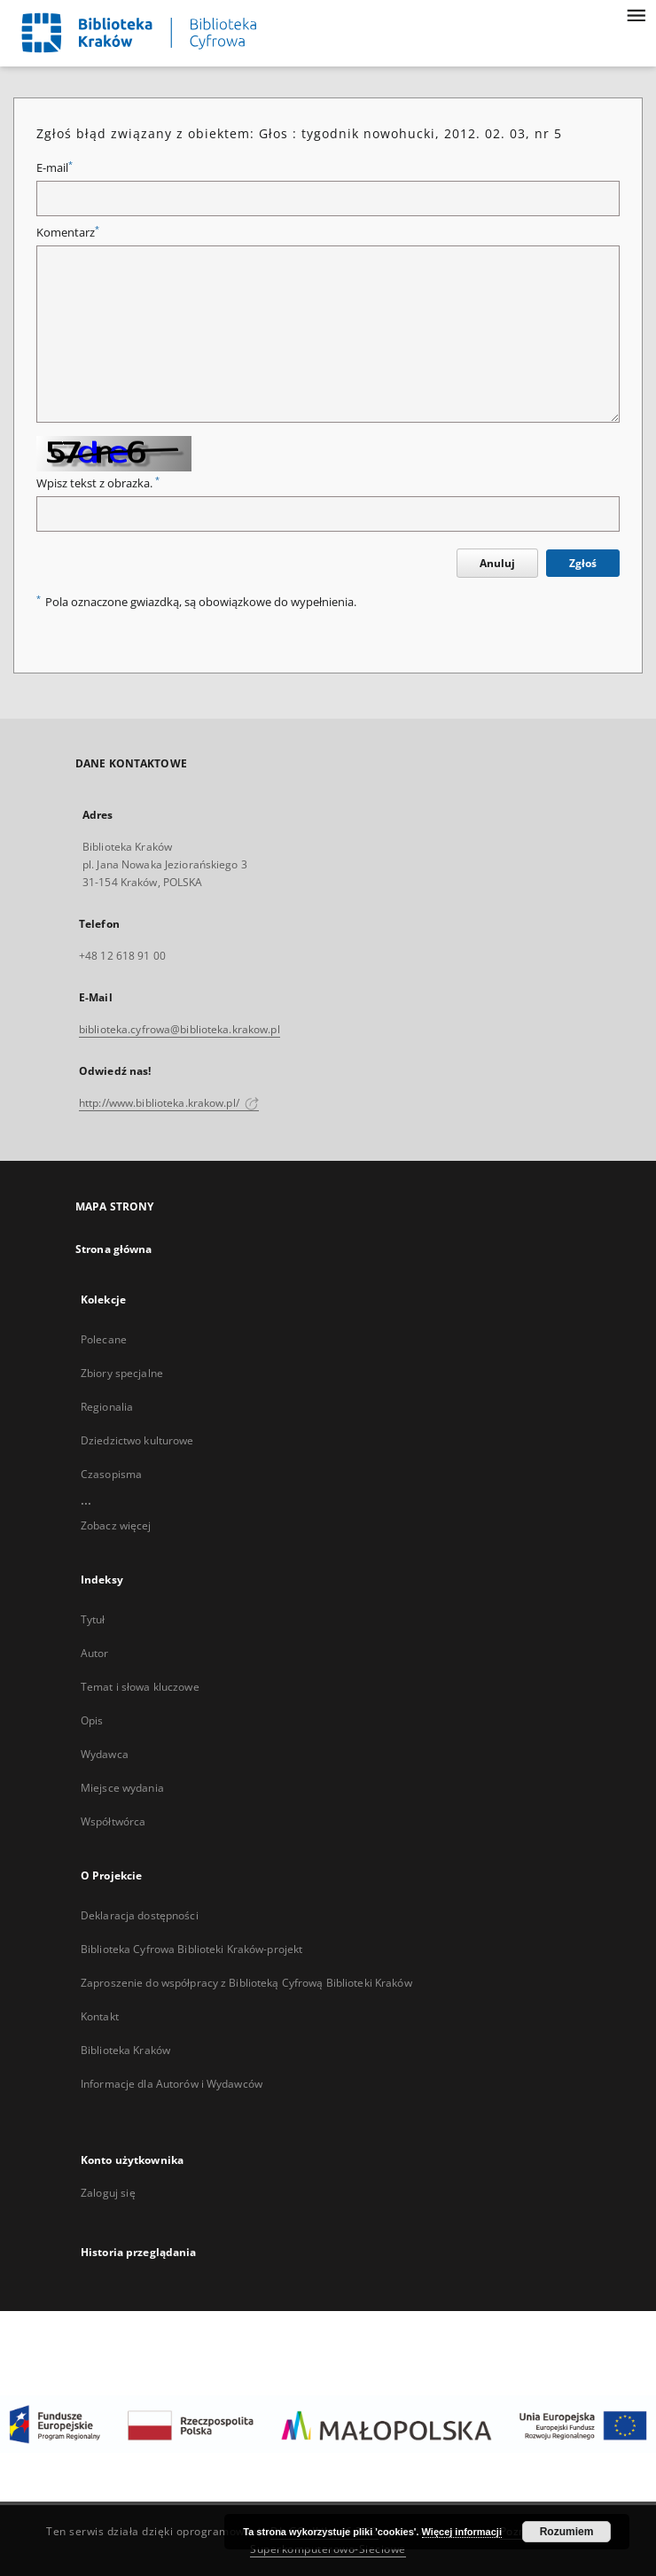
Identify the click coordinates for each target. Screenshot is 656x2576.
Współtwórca (113, 1821)
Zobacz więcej (116, 1525)
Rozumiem (567, 2531)
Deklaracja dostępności (140, 1915)
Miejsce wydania (122, 1787)
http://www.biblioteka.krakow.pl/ (169, 1102)
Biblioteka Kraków (125, 2050)
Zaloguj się (108, 2192)
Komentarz (67, 232)
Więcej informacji (462, 2531)
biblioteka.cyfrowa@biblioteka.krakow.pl (179, 1029)
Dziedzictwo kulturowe (137, 1440)
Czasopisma (111, 1474)
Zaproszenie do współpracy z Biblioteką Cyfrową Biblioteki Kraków (246, 1982)
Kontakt (100, 2016)
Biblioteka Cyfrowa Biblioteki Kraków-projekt (191, 1949)
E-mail (54, 167)
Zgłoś (583, 563)
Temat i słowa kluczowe (140, 1686)
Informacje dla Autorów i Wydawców (171, 2083)
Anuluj (497, 563)
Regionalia (107, 1406)
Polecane (104, 1339)
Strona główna (113, 1249)
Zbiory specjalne (122, 1373)
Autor (95, 1653)
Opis (92, 1720)
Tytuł (93, 1619)
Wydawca (105, 1754)
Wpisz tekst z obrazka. (98, 483)
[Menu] (636, 14)
